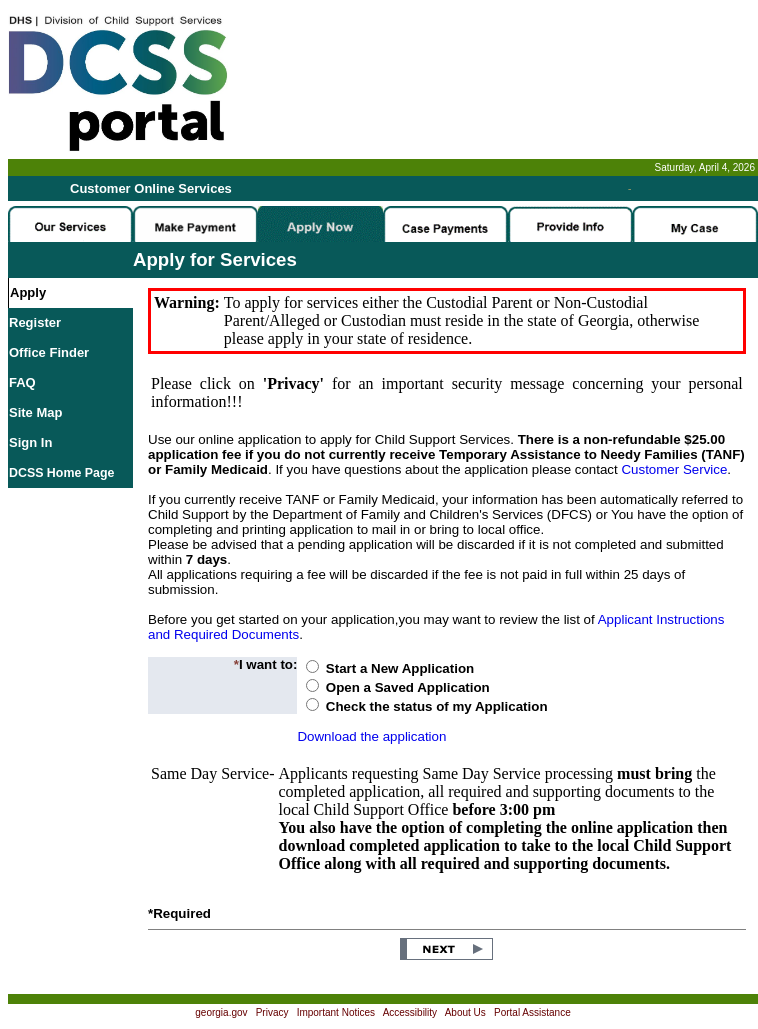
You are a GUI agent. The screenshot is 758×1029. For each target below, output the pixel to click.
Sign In (30, 442)
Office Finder (49, 352)
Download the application (371, 736)
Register (35, 322)
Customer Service (674, 469)
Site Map (35, 412)
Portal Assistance (532, 1012)
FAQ (22, 382)
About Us (465, 1012)
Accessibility (410, 1012)
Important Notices (336, 1012)
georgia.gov (221, 1012)
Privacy (272, 1012)
